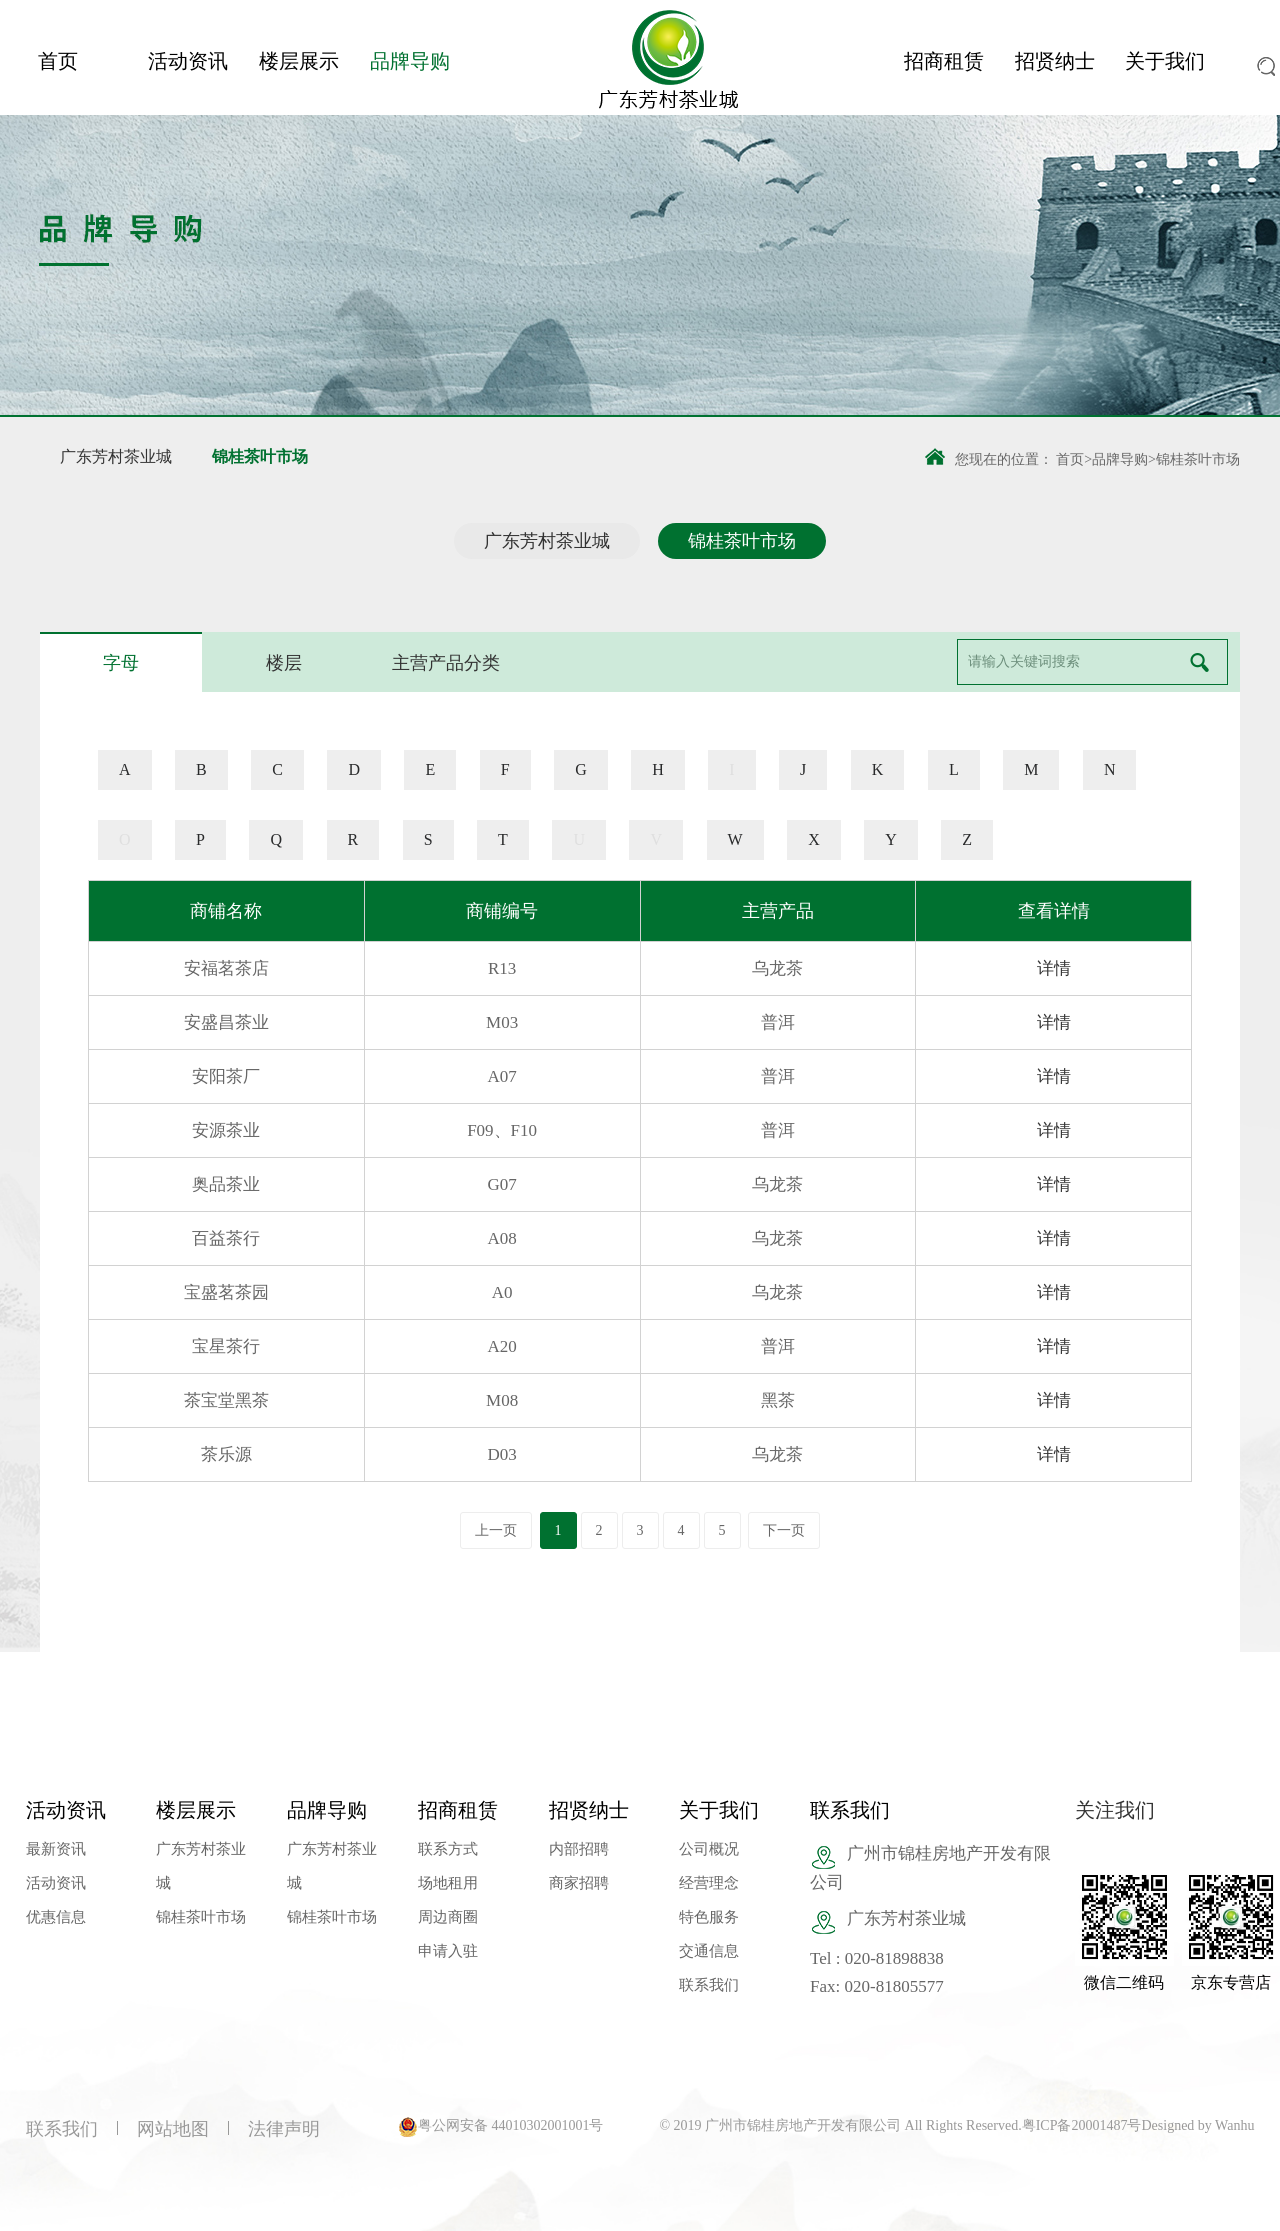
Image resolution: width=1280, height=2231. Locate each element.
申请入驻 (448, 1951)
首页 (58, 61)
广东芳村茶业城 (116, 456)
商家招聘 (579, 1883)
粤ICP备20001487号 (1082, 2125)
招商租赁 (944, 61)
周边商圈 (448, 1917)
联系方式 (448, 1849)
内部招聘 (579, 1849)
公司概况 (709, 1849)
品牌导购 (410, 61)
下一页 (784, 1530)
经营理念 (709, 1883)
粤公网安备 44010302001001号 (511, 2125)
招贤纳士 (1055, 61)
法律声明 (284, 2129)
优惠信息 (56, 1917)
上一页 (496, 1530)
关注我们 (1115, 1810)
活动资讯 (188, 61)
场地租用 (448, 1883)
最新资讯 (56, 1849)
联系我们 (709, 1985)
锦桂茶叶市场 (260, 456)
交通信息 (709, 1951)
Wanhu (1234, 2125)
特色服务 (709, 1917)
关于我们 (1165, 61)
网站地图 (173, 2129)
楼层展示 (299, 61)
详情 (1054, 968)
